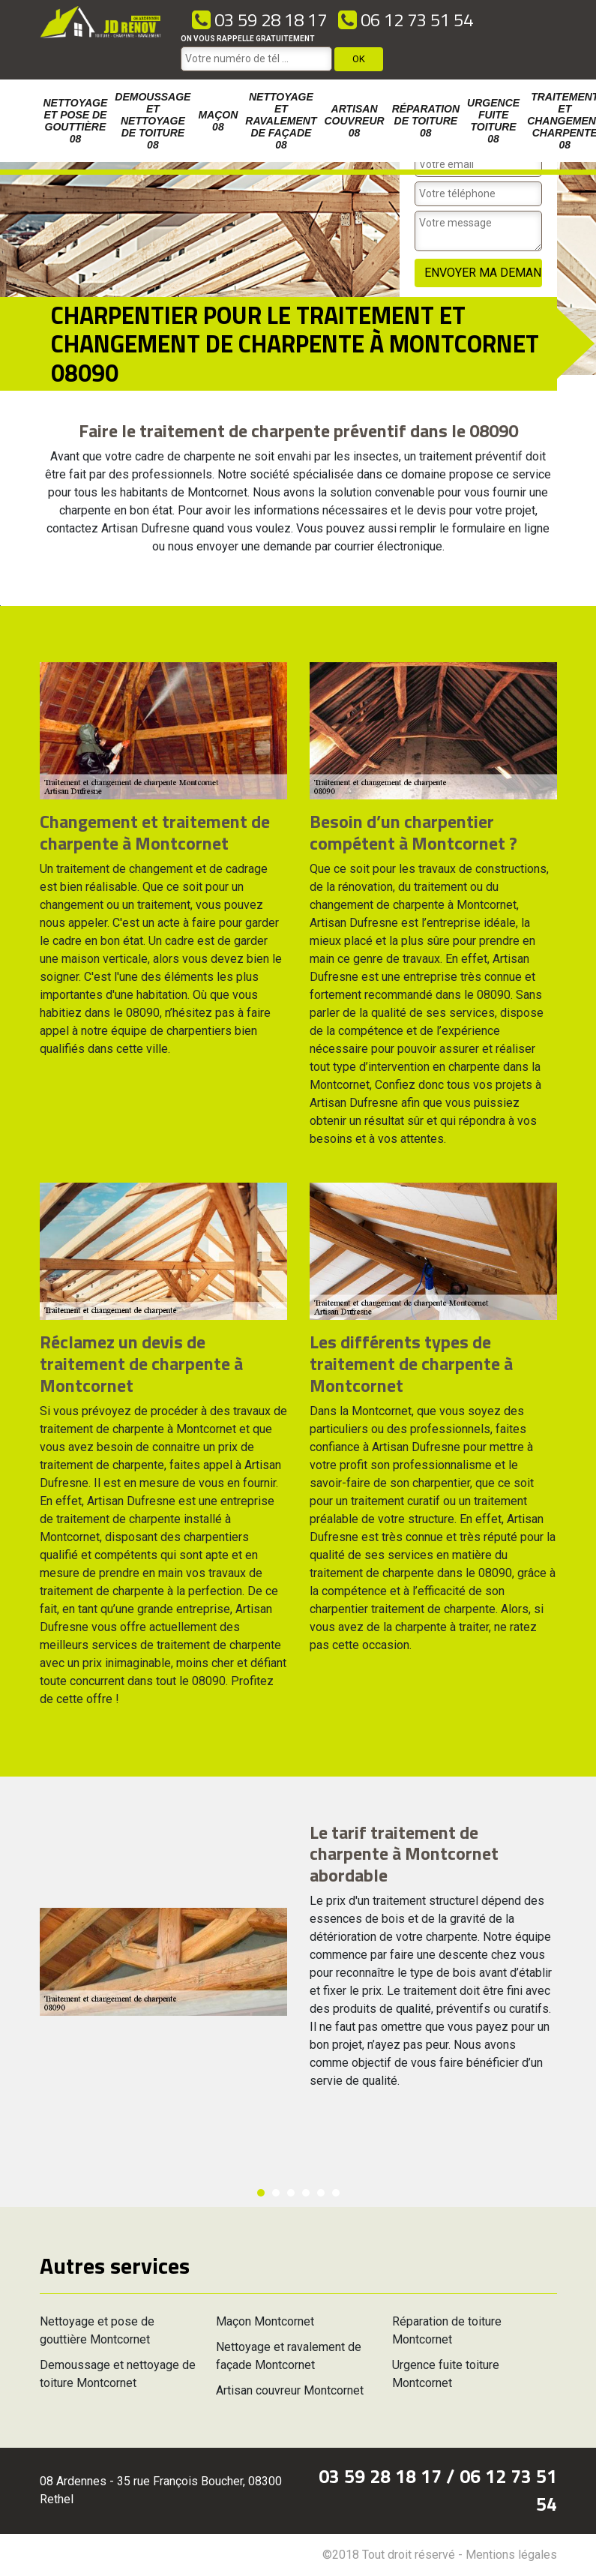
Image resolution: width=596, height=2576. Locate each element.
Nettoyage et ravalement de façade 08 (280, 121)
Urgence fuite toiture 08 (493, 121)
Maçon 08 (218, 121)
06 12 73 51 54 (405, 19)
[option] (0, 605)
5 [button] (321, 2193)
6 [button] (336, 2193)
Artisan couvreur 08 (355, 121)
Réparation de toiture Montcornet (447, 2330)
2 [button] (276, 2193)
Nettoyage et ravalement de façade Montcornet (288, 2356)
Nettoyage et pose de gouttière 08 (75, 121)
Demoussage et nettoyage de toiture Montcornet (118, 2374)
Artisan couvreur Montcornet (290, 2390)
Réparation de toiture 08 (426, 121)
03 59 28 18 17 (259, 19)
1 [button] (261, 2193)
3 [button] (291, 2193)
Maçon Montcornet (265, 2321)
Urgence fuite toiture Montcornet (445, 2374)
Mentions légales (511, 2555)
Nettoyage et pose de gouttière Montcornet (97, 2330)
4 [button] (306, 2193)
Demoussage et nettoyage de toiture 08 (152, 121)
